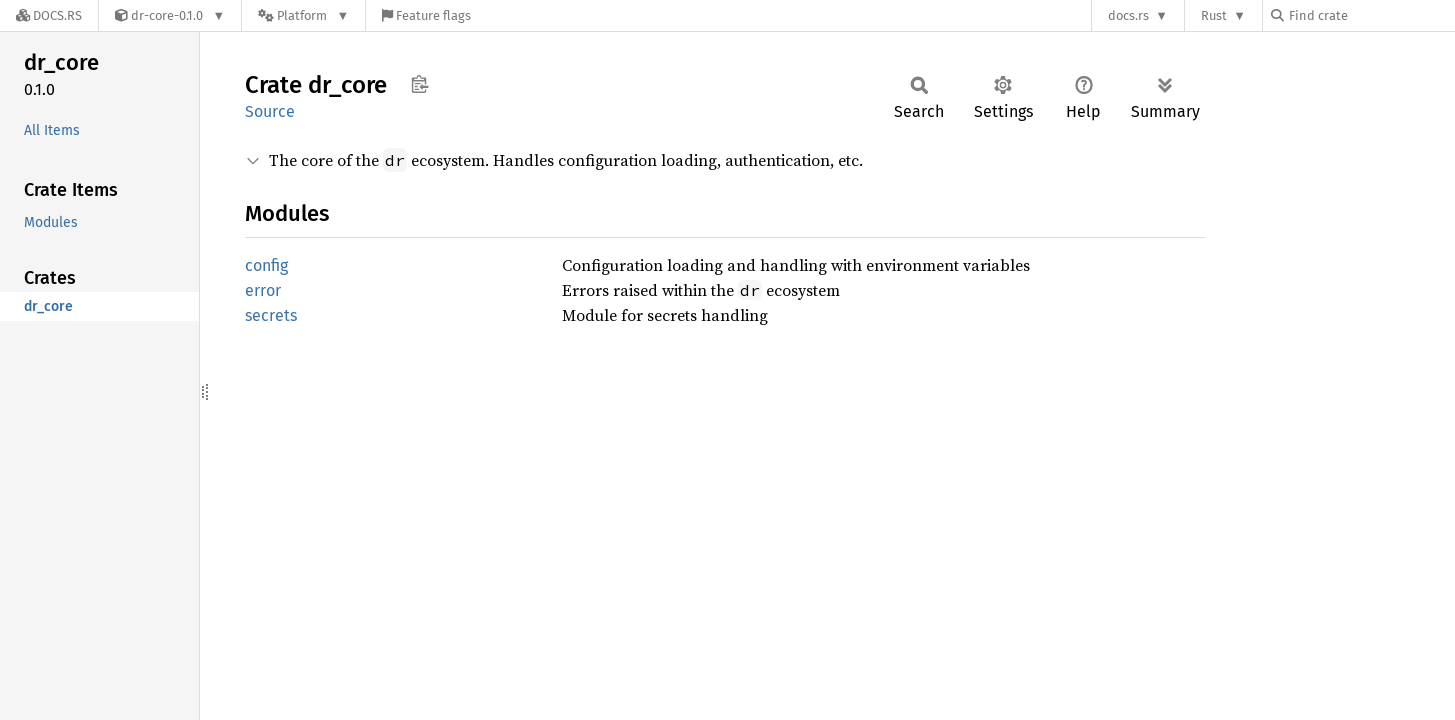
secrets (271, 315)
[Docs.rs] (49, 15)
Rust (1214, 15)
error (263, 290)
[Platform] (303, 15)
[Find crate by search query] (1371, 15)
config (266, 265)
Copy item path (419, 84)
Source (270, 111)
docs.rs (1128, 15)
